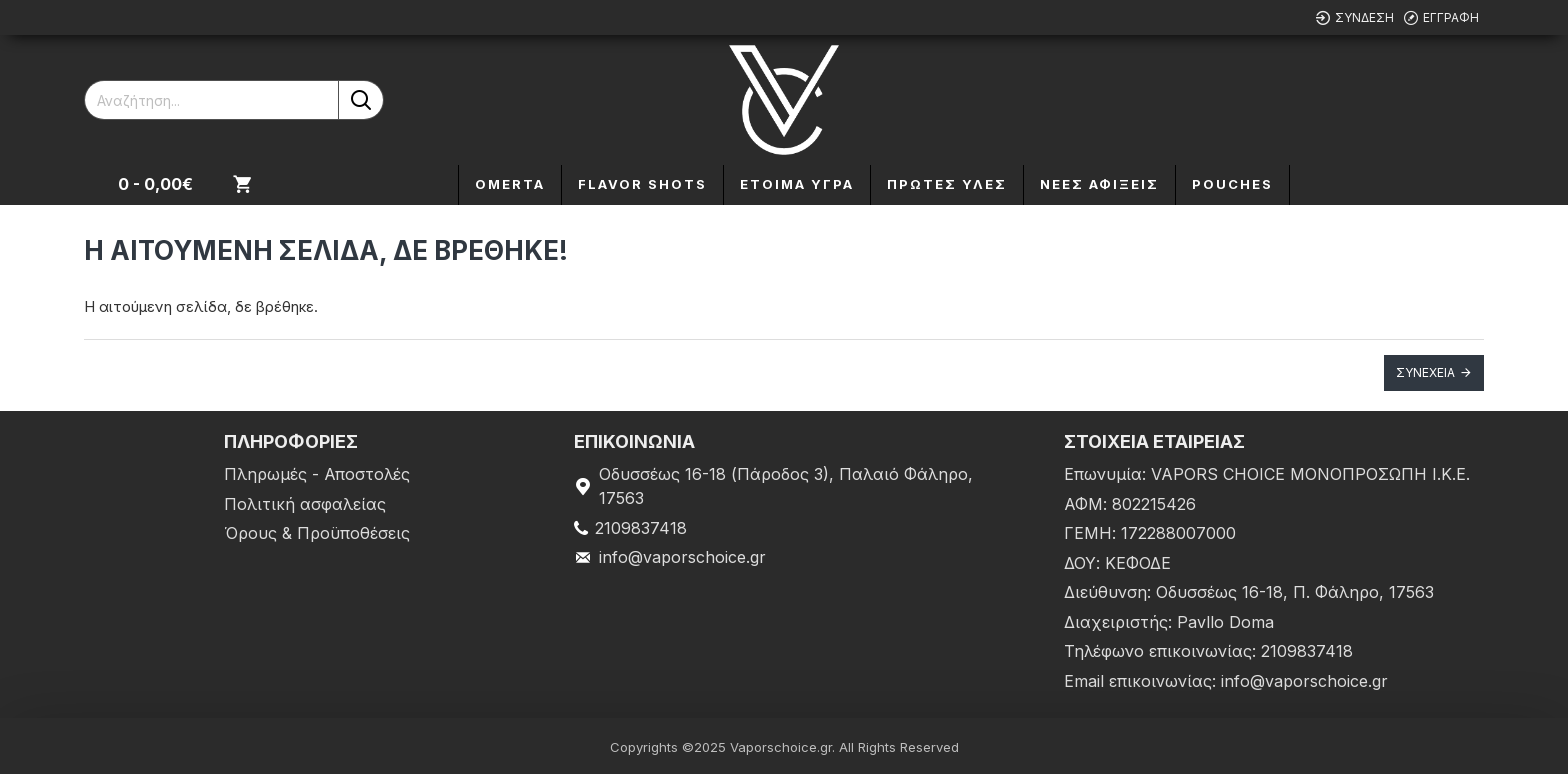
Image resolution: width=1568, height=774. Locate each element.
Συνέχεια (1425, 372)
